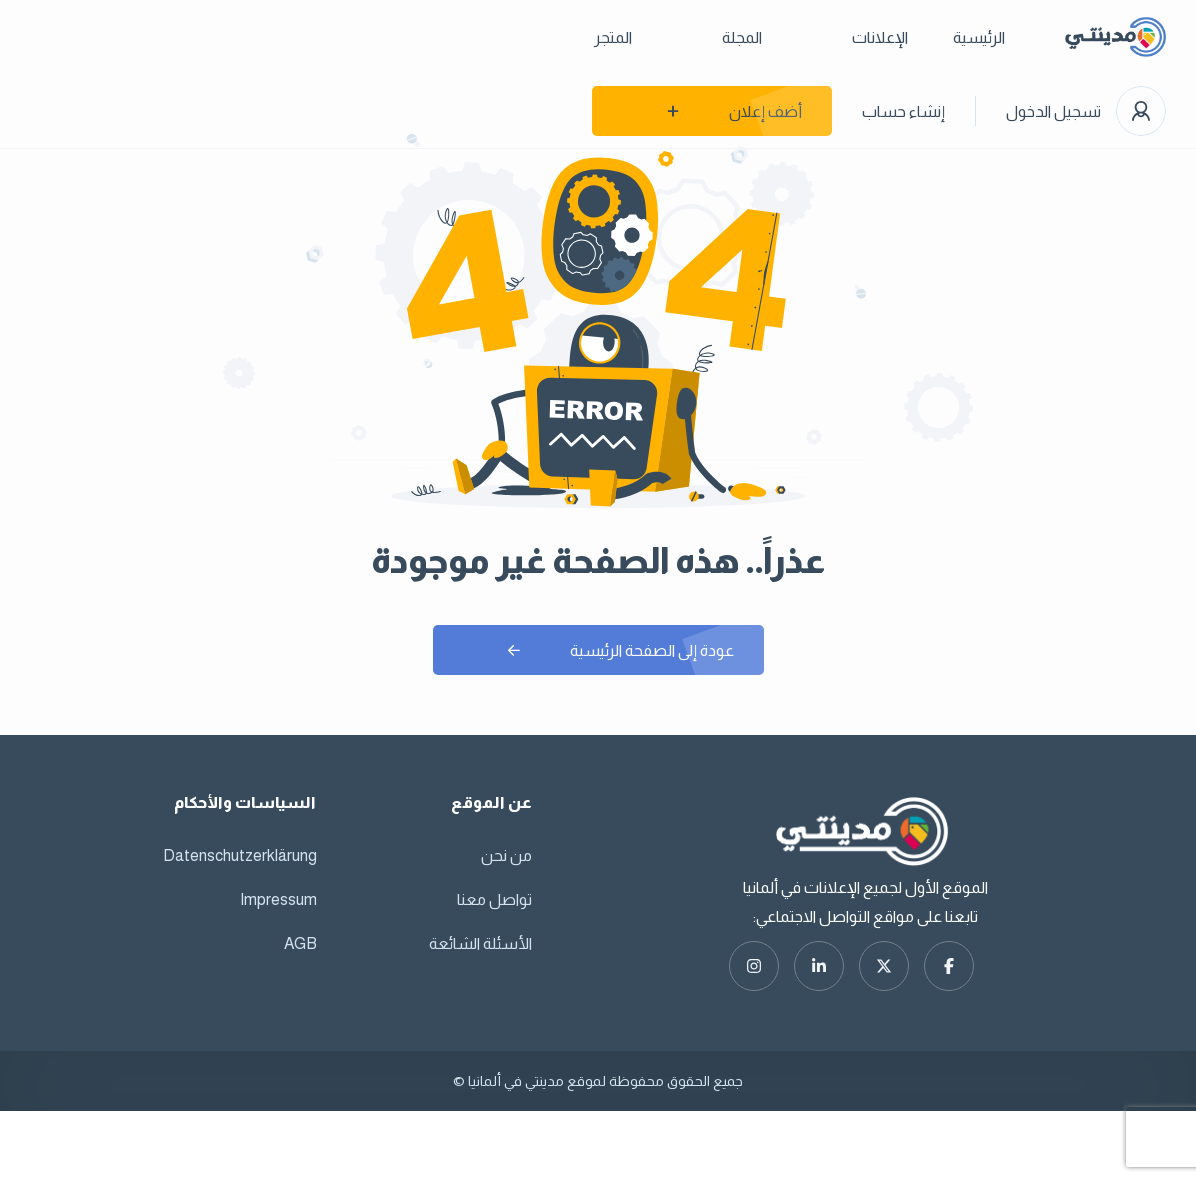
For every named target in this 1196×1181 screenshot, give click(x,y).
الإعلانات (880, 37)
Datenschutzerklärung (240, 855)
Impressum (278, 899)
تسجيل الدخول (1053, 111)
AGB (300, 943)
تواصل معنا (494, 899)
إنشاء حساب (903, 111)
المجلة (742, 37)
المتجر (613, 37)
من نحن (506, 855)
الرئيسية (979, 37)
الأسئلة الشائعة (480, 943)
